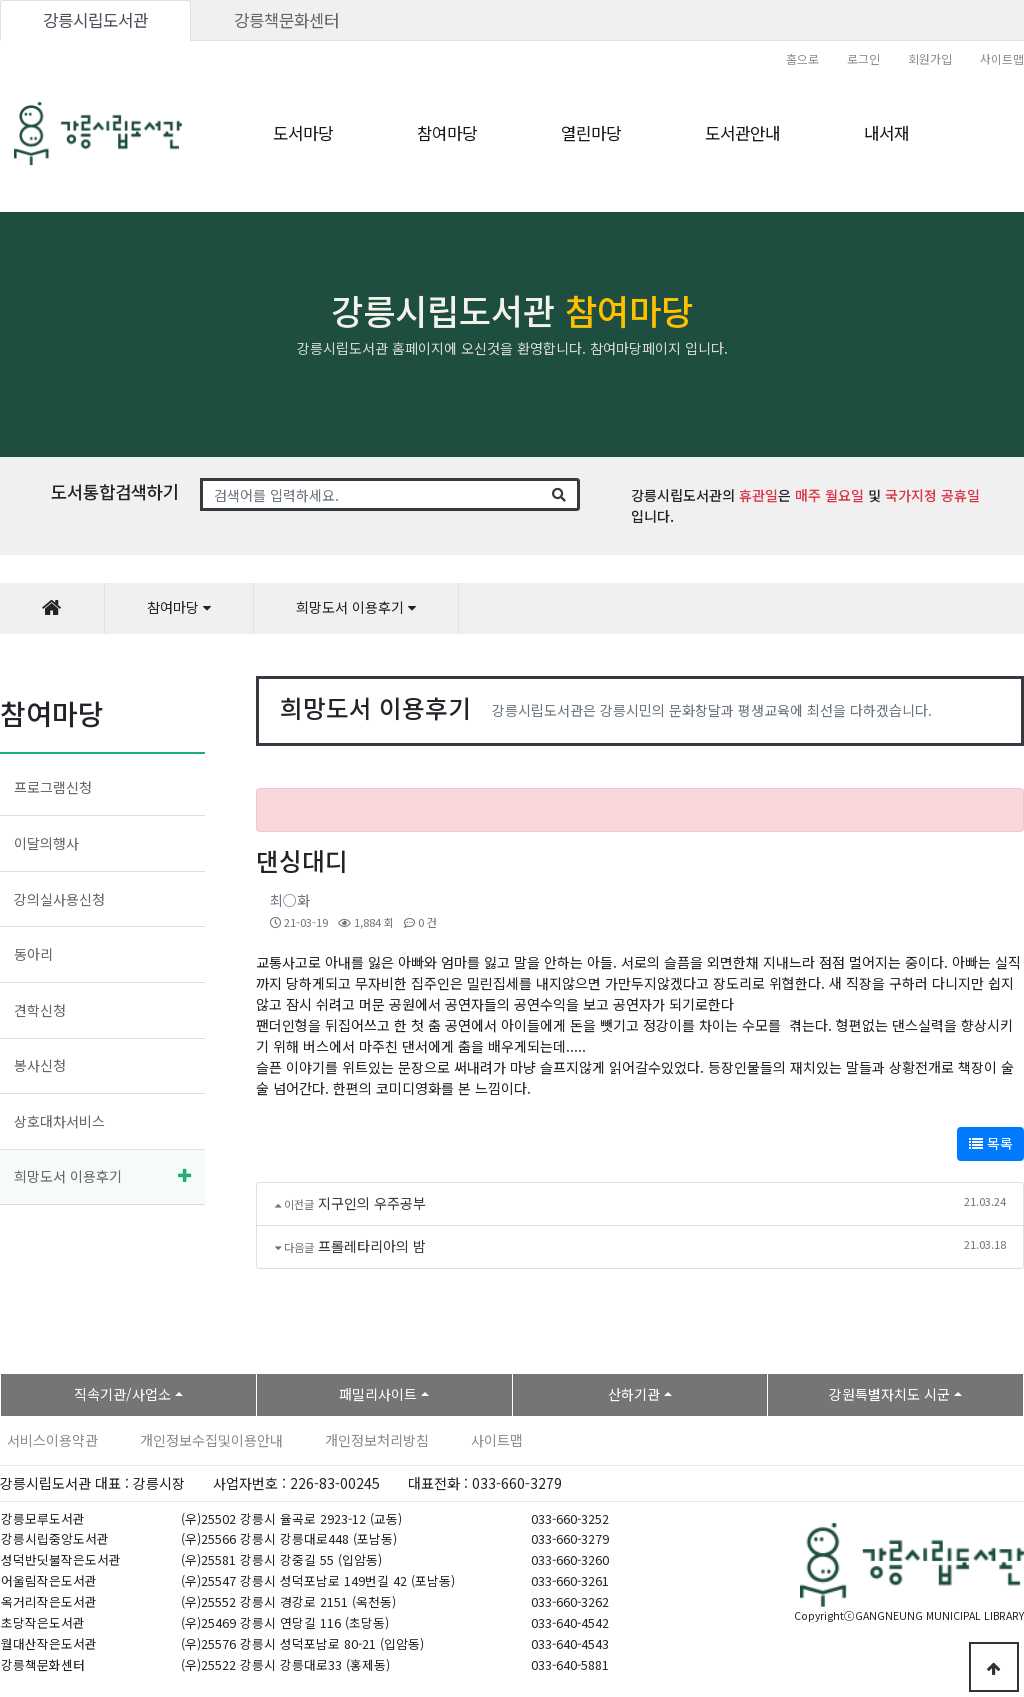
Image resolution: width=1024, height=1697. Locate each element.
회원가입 (930, 58)
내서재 (886, 133)
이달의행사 (46, 843)
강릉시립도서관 (95, 20)
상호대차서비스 (59, 1121)
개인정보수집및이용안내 (211, 1440)
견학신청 (40, 1010)
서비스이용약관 (52, 1440)
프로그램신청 (53, 787)
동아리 (33, 954)
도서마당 (303, 133)
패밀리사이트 (378, 1394)
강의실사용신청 (59, 899)
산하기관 (634, 1394)
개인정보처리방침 (377, 1440)
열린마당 (591, 133)
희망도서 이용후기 (68, 1176)
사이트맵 (1002, 58)
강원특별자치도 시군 (889, 1394)
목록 (991, 1143)
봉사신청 (40, 1065)
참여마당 (447, 133)
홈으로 (802, 58)
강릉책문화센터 (286, 20)
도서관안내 (742, 133)
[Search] (371, 495)
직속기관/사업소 (122, 1394)
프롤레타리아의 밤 (372, 1246)
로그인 (863, 58)
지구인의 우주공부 (372, 1203)
